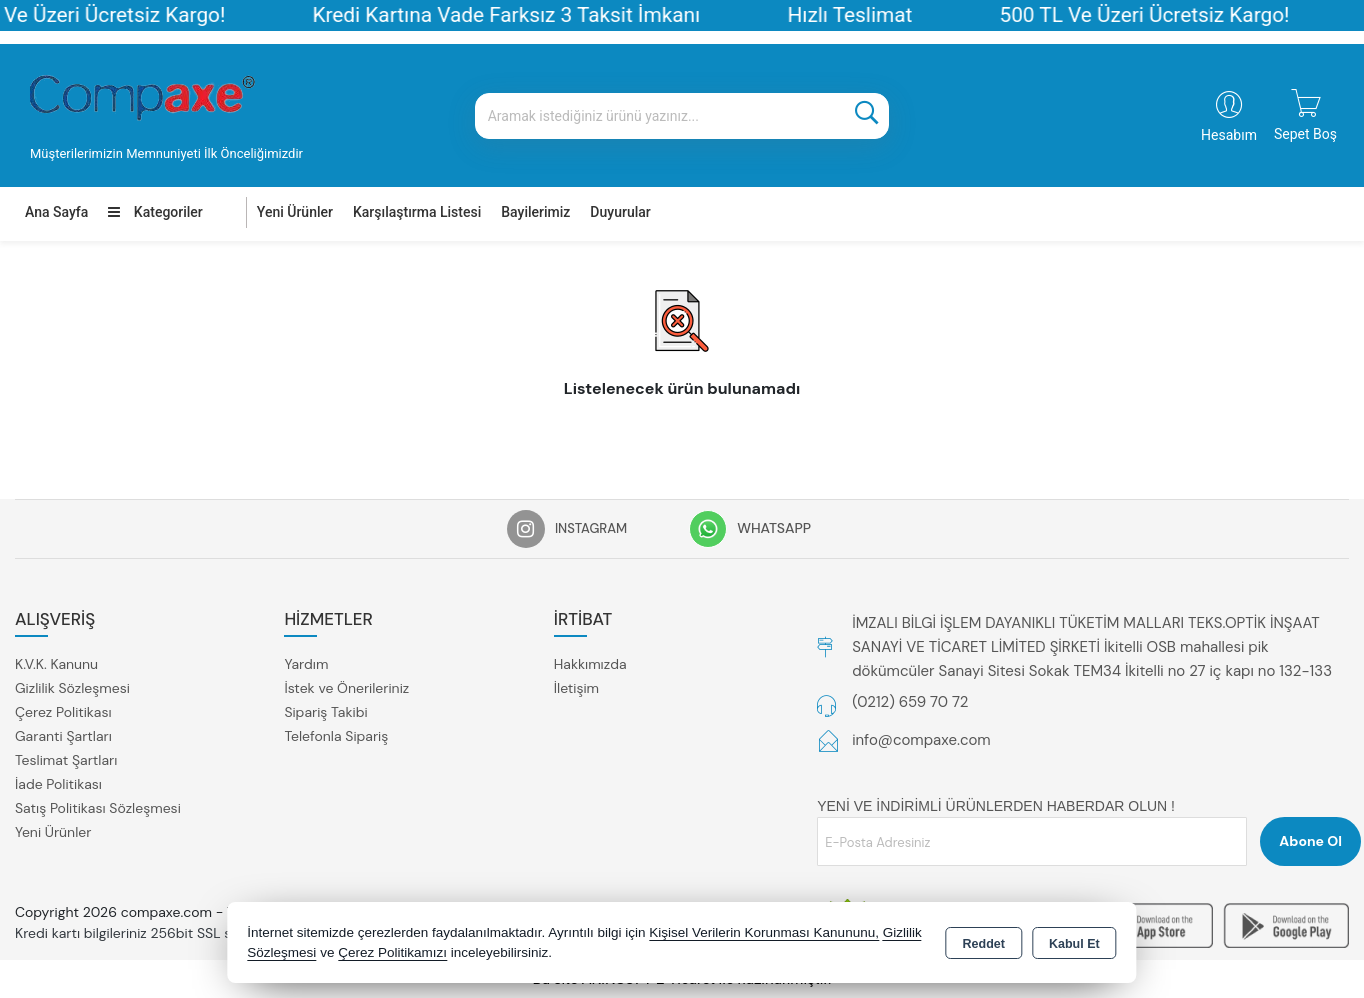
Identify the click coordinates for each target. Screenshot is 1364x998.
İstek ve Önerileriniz (346, 688)
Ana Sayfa (56, 212)
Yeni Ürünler (53, 832)
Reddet (984, 944)
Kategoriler (155, 212)
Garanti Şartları (63, 736)
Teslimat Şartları (66, 760)
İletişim (576, 688)
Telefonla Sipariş (336, 736)
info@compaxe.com (921, 740)
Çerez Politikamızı (392, 952)
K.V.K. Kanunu (56, 664)
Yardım (306, 664)
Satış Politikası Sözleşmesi (98, 808)
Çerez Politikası (63, 712)
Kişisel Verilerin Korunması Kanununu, (764, 932)
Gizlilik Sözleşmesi (72, 688)
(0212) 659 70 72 (910, 702)
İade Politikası (58, 784)
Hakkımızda (590, 664)
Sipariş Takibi (325, 712)
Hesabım (1229, 135)
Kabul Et (1074, 944)
